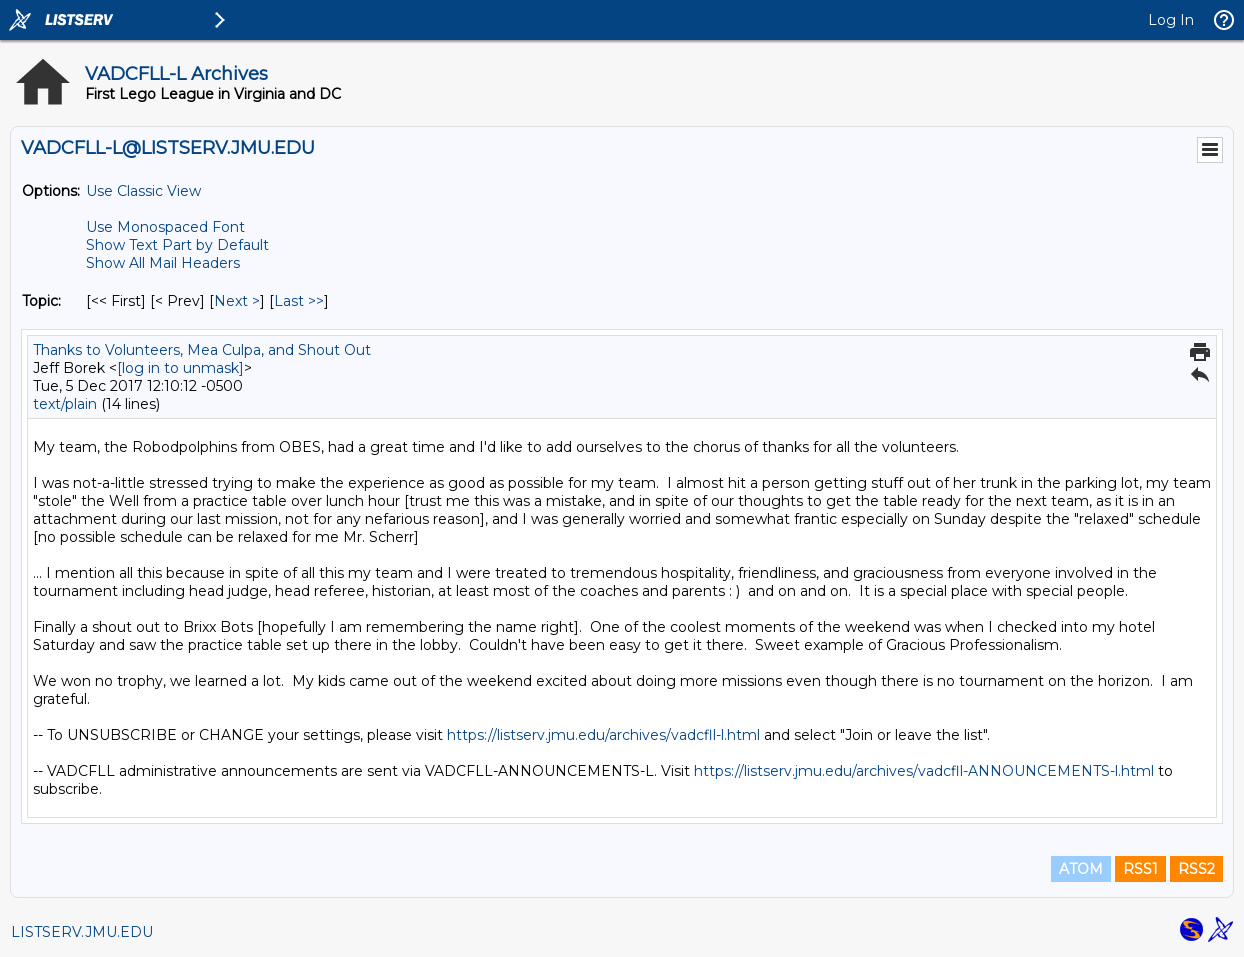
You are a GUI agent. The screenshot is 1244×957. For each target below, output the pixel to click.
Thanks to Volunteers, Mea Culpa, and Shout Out (202, 350)
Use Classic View (143, 191)
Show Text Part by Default (177, 245)
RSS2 (1196, 869)
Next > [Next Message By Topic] (237, 301)
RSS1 (1140, 869)
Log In (1171, 20)
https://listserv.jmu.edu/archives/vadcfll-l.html (603, 735)
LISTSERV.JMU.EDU (82, 932)
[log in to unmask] (180, 368)
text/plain (65, 404)
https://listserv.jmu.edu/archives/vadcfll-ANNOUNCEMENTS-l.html (924, 771)
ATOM (1081, 869)
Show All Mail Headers (163, 263)
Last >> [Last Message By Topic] (299, 301)
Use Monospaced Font (165, 227)
